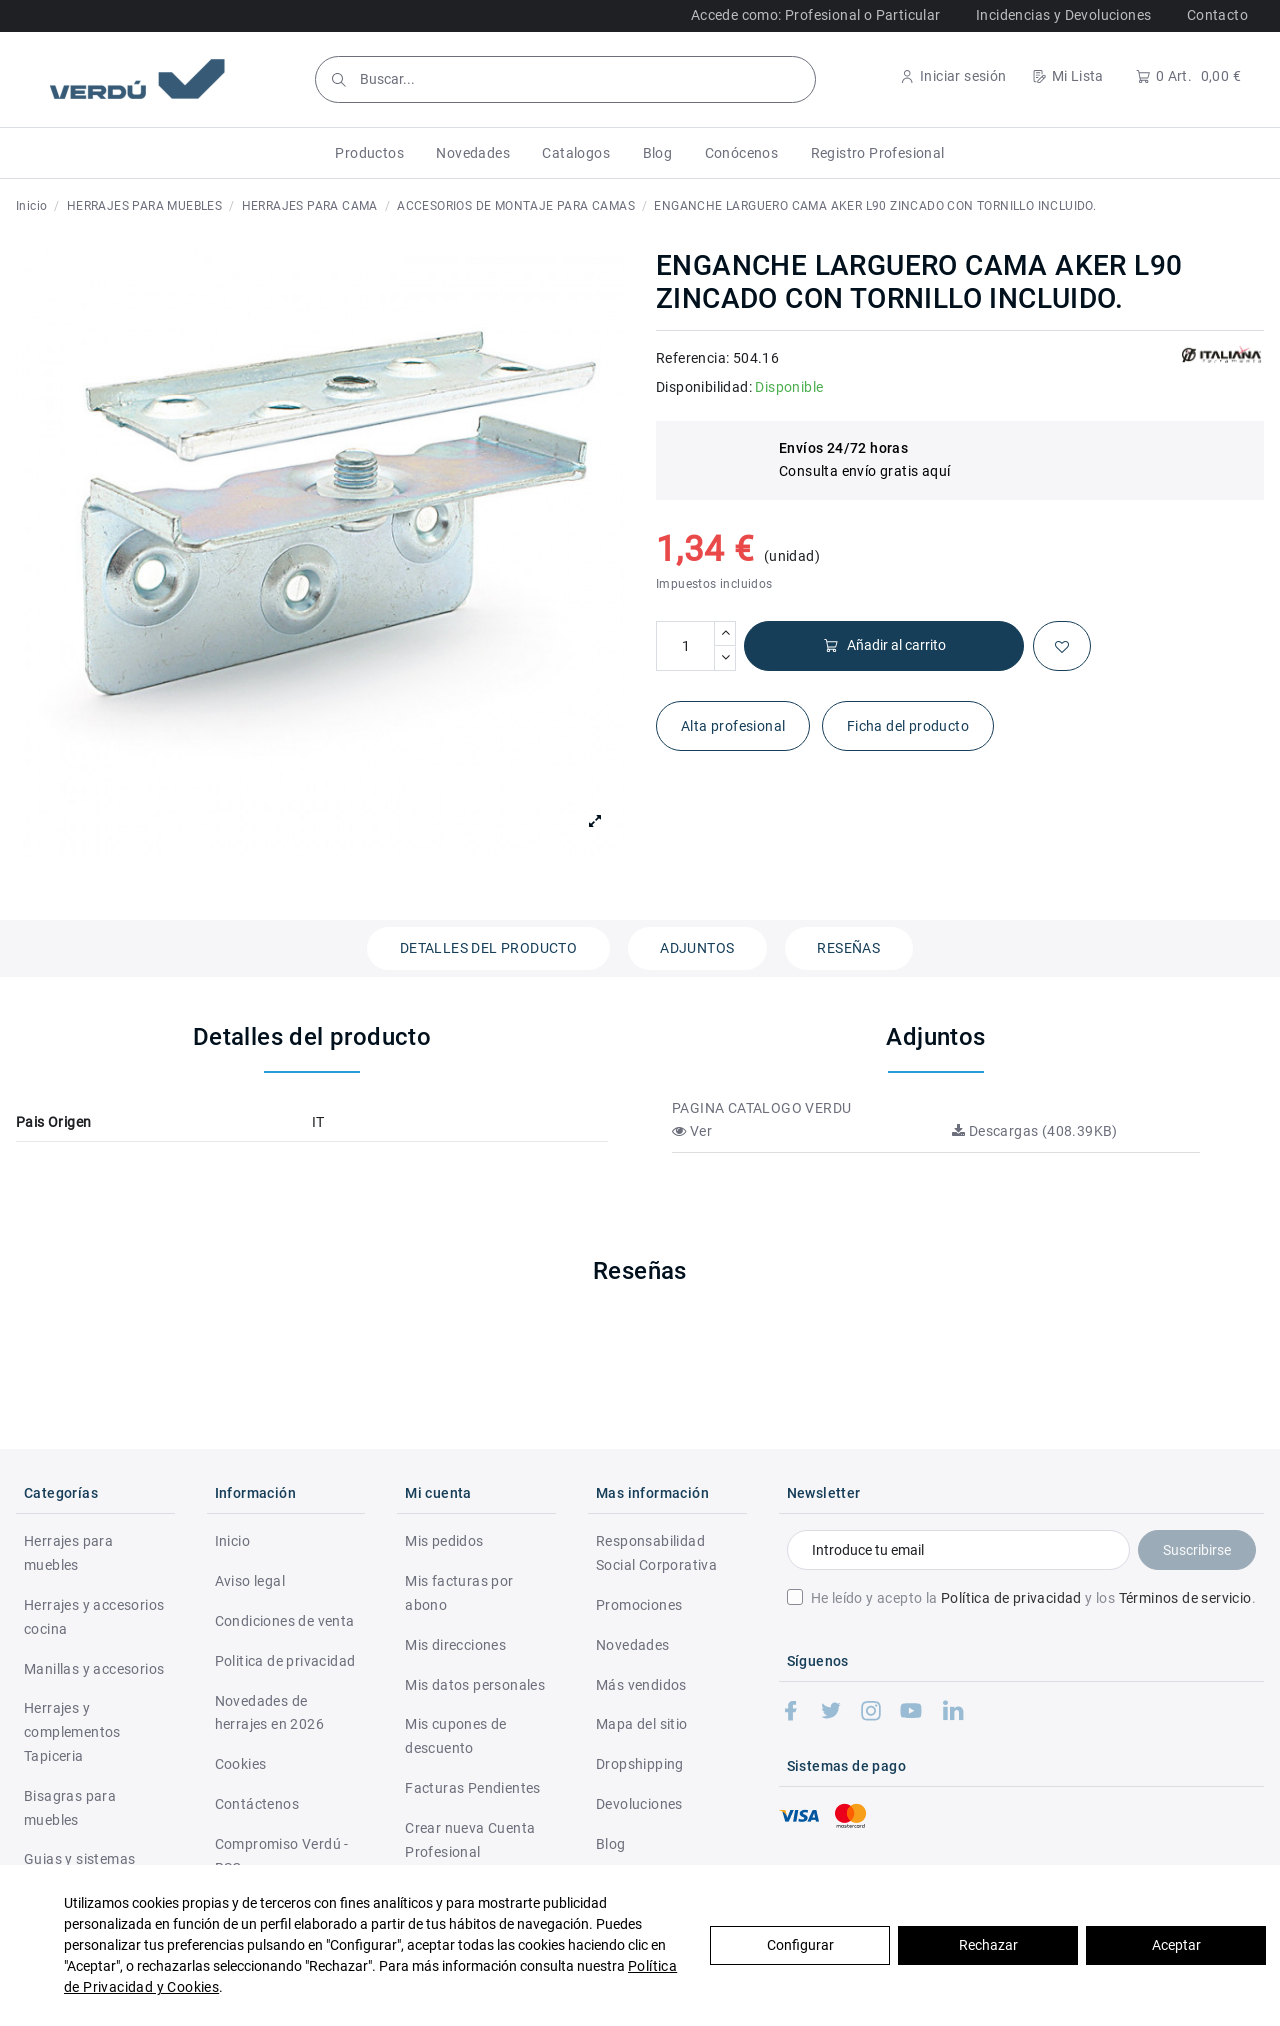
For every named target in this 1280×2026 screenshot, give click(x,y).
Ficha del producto (908, 726)
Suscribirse (1197, 1550)
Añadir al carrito (884, 645)
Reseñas (848, 948)
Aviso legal (250, 1581)
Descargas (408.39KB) (1035, 1131)
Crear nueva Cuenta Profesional (470, 1840)
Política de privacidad (1011, 1598)
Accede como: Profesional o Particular (816, 15)
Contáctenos (257, 1804)
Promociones (639, 1605)
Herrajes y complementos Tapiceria (72, 1732)
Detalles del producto (488, 948)
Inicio (232, 1541)
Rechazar (988, 1945)
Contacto (1217, 15)
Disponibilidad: (704, 387)
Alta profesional (733, 726)
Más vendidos (641, 1685)
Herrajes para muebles (68, 1553)
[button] (369, 153)
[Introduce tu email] (958, 1550)
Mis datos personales (475, 1685)
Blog (611, 1844)
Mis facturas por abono (459, 1593)
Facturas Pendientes (473, 1788)
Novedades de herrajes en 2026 (269, 1713)
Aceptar (1176, 1945)
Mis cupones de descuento (456, 1736)
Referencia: (692, 358)
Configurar (800, 1945)
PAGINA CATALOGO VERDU (761, 1108)
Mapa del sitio (642, 1724)
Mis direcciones (455, 1645)
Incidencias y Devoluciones (1063, 15)
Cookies (241, 1764)
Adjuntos (697, 948)
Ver (692, 1131)
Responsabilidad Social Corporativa (656, 1553)
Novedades (633, 1645)
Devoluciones (639, 1804)
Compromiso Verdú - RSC (282, 1856)
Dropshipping (640, 1764)
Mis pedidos (444, 1541)
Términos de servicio (1185, 1598)
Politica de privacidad (285, 1661)
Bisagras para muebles (70, 1808)
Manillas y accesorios (94, 1669)
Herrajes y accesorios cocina (94, 1617)
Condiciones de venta (285, 1621)
